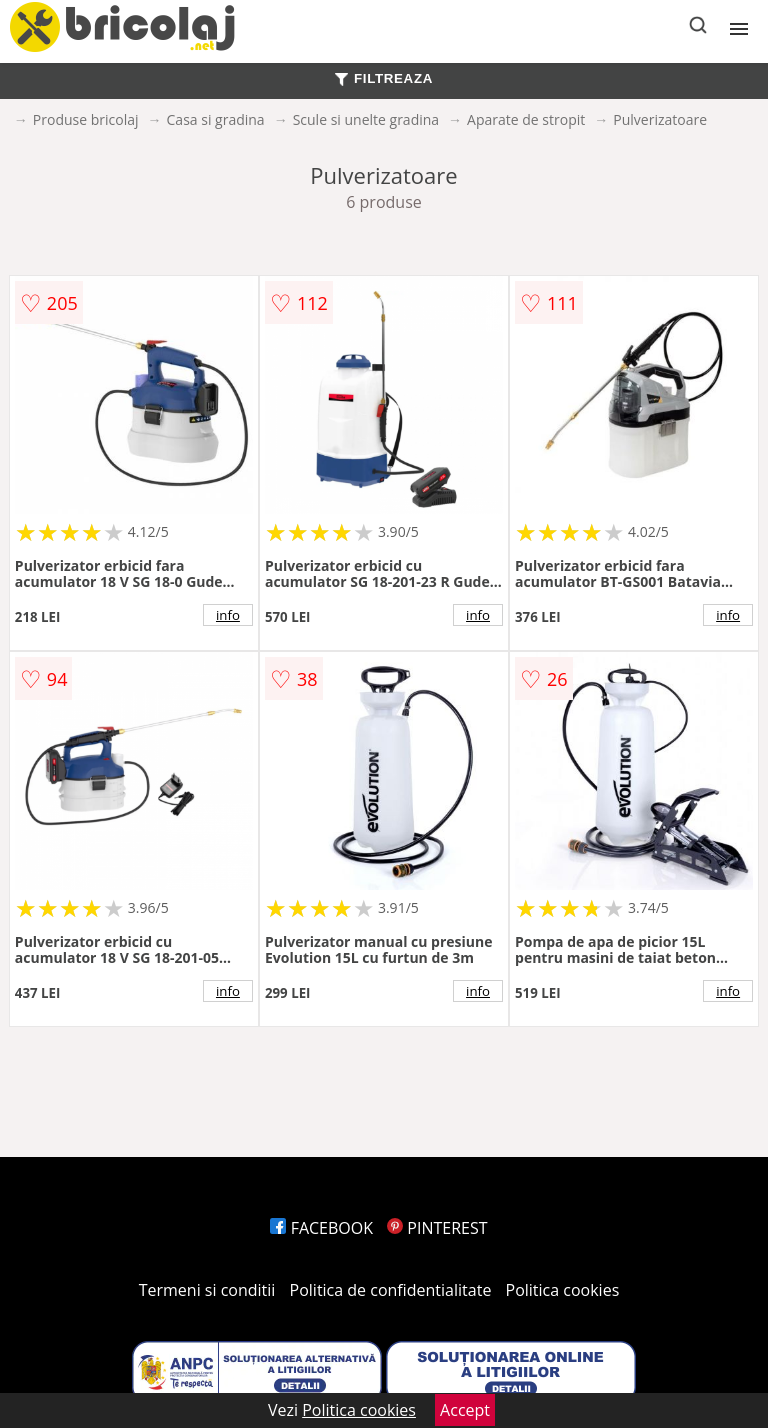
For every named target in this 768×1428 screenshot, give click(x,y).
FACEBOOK (321, 1228)
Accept (465, 1410)
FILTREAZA (384, 78)
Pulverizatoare (660, 119)
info (228, 615)
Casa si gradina (216, 119)
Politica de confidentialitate (391, 1290)
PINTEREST (437, 1228)
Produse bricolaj (86, 119)
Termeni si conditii (207, 1290)
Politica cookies (563, 1290)
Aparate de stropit (526, 119)
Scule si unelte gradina (366, 119)
